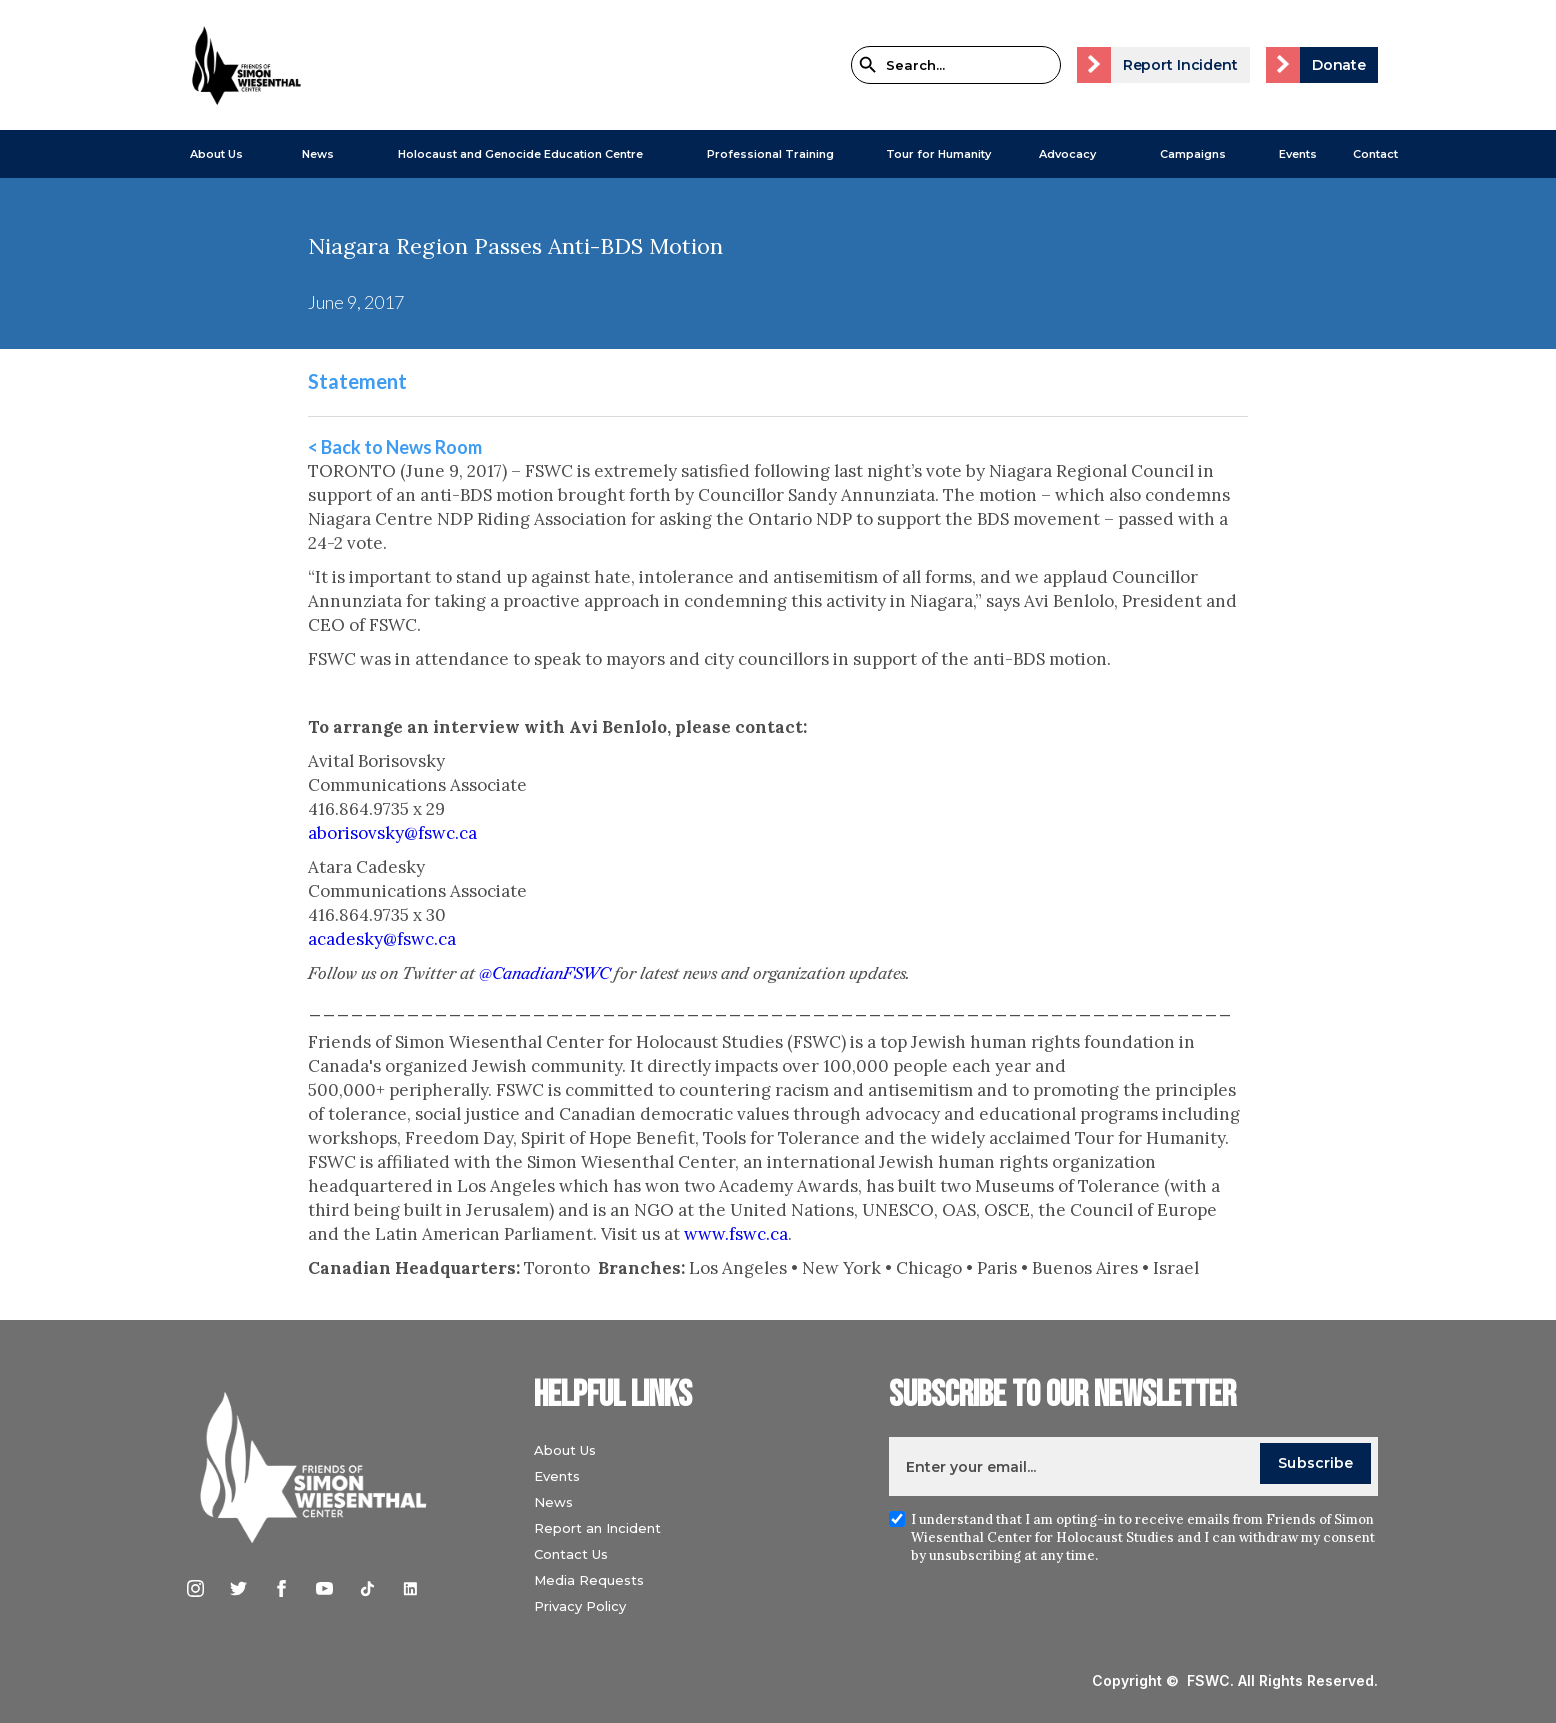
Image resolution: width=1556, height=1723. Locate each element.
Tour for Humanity (938, 154)
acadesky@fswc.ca (382, 939)
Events (1298, 154)
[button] (206, 154)
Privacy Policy (580, 1606)
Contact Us (571, 1554)
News (553, 1502)
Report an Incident (597, 1528)
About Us (216, 154)
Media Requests (589, 1580)
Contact (1375, 154)
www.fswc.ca (736, 1234)
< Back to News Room (395, 447)
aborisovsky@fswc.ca (392, 833)
